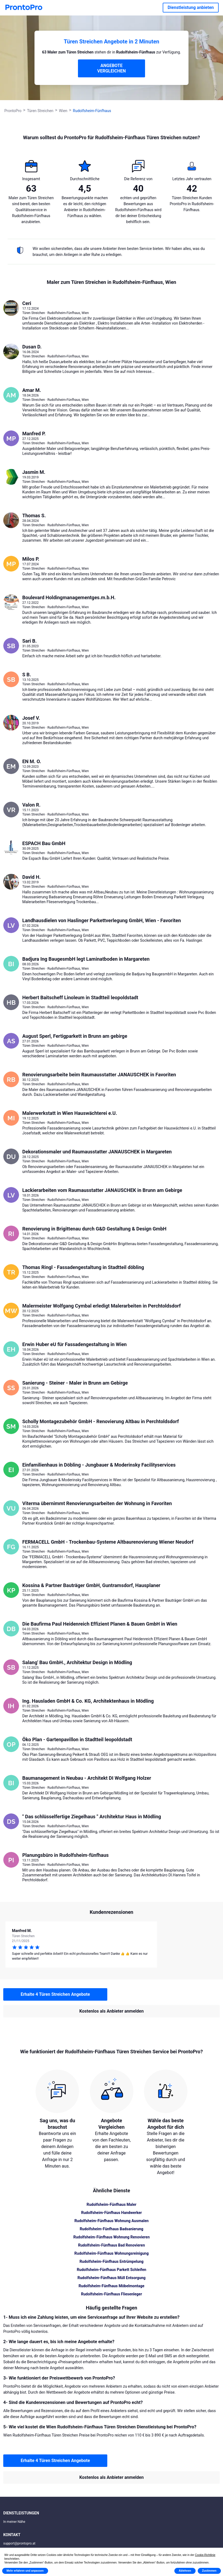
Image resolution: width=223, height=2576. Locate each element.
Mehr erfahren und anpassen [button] (25, 2570)
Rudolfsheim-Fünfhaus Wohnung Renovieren (111, 2237)
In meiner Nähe (14, 2522)
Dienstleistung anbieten (191, 7)
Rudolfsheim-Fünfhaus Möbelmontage (111, 2286)
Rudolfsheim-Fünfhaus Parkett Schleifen (111, 2269)
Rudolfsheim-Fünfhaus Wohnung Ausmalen (111, 2221)
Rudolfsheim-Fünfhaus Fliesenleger (111, 2294)
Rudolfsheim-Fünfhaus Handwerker (111, 2212)
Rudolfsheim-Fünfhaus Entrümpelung (112, 2261)
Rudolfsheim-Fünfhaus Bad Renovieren (111, 2245)
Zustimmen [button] (209, 2570)
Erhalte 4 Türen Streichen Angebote (55, 1994)
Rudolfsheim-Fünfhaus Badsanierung (111, 2229)
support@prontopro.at (19, 2543)
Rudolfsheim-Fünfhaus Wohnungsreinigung (111, 2253)
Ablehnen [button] (185, 2570)
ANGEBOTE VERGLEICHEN (111, 68)
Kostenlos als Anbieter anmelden (111, 2011)
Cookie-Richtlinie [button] (205, 2554)
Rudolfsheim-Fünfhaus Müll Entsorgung (111, 2278)
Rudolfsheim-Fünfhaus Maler (111, 2204)
